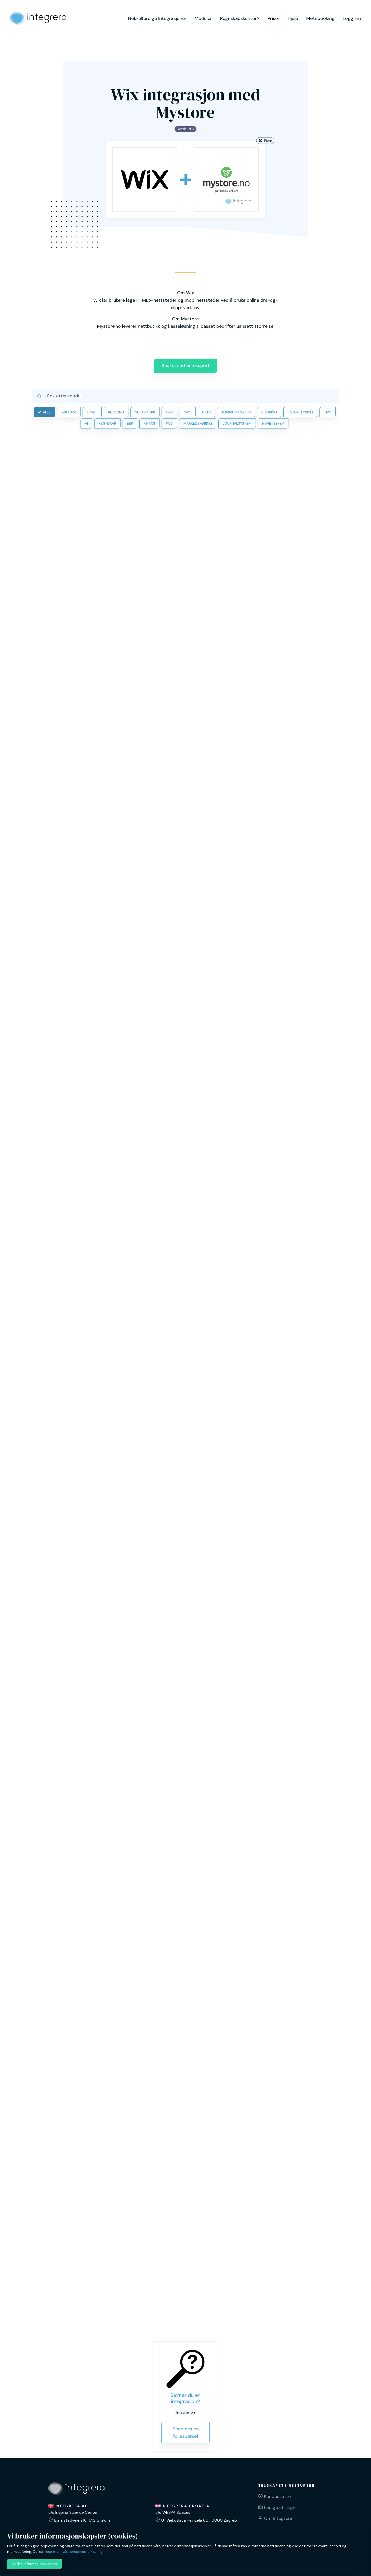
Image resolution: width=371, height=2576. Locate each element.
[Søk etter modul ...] (190, 396)
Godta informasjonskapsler (34, 2563)
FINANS (149, 423)
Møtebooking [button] (320, 18)
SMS (187, 412)
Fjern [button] (265, 140)
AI (86, 423)
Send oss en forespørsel (186, 2432)
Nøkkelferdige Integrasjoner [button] (157, 18)
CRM (170, 412)
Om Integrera (278, 2518)
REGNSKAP (107, 423)
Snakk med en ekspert (186, 365)
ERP (130, 423)
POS (169, 423)
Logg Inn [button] (352, 18)
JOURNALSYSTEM (237, 423)
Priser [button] (274, 18)
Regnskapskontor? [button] (239, 18)
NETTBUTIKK (145, 412)
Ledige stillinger (280, 2507)
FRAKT (92, 412)
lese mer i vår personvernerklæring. (74, 2551)
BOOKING (269, 412)
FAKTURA (68, 412)
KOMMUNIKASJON (236, 412)
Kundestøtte (277, 2496)
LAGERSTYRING (300, 412)
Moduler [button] (203, 18)
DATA (206, 412)
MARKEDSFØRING (197, 423)
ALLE (44, 412)
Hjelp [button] (293, 18)
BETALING (116, 412)
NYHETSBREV (273, 423)
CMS (327, 412)
